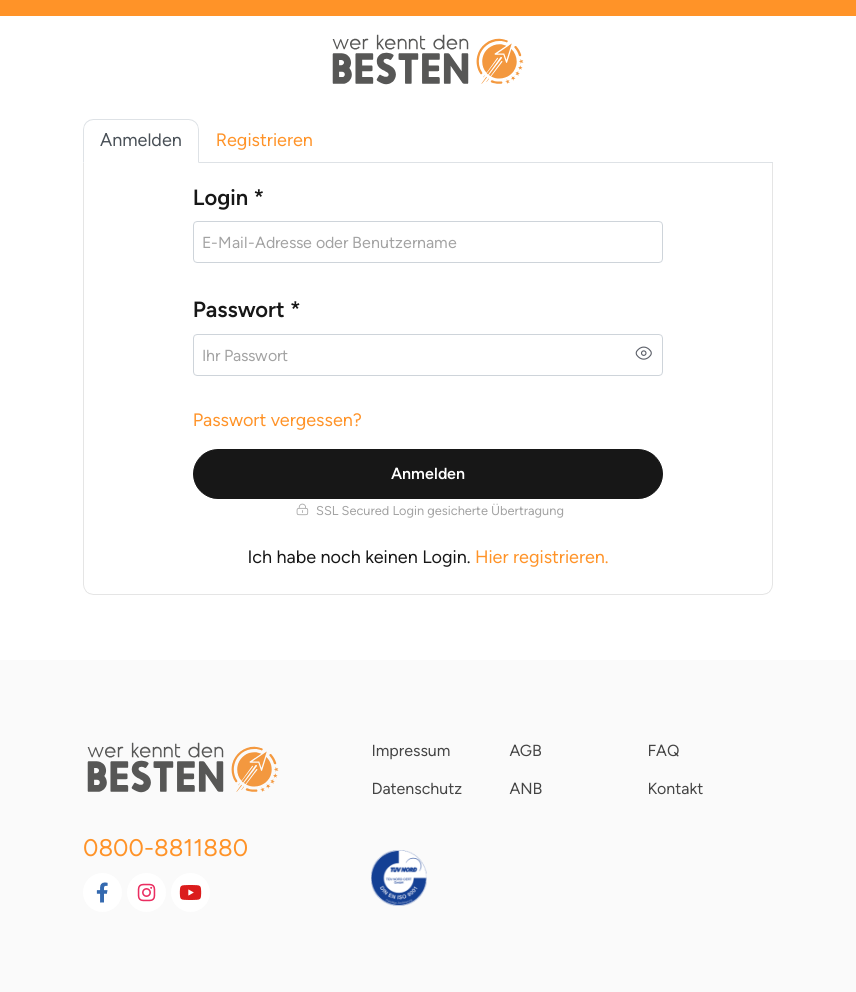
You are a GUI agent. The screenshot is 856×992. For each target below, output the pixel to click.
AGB (525, 750)
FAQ (663, 750)
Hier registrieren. (542, 557)
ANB (525, 788)
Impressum (410, 750)
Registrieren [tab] (264, 140)
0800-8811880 (165, 847)
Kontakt (675, 788)
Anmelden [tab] (141, 140)
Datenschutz (416, 788)
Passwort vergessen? (277, 420)
